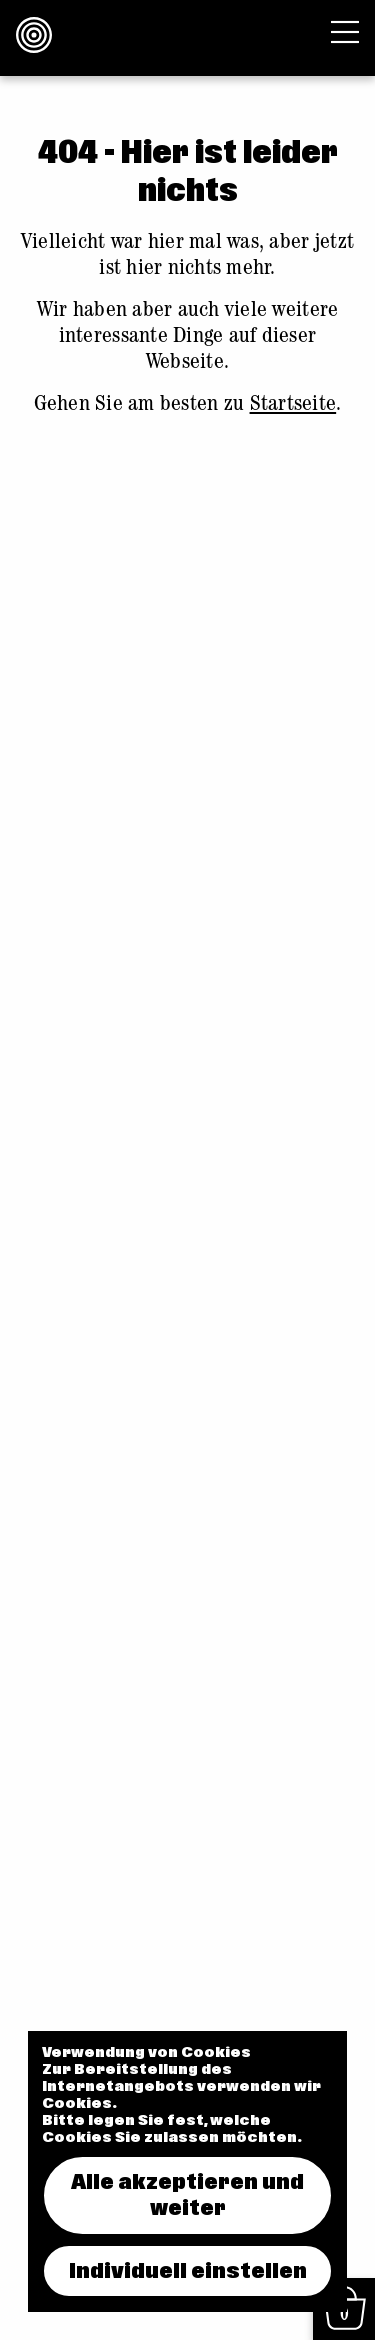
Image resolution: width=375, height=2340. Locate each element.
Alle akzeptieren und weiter (187, 2195)
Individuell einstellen (188, 2271)
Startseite (293, 406)
